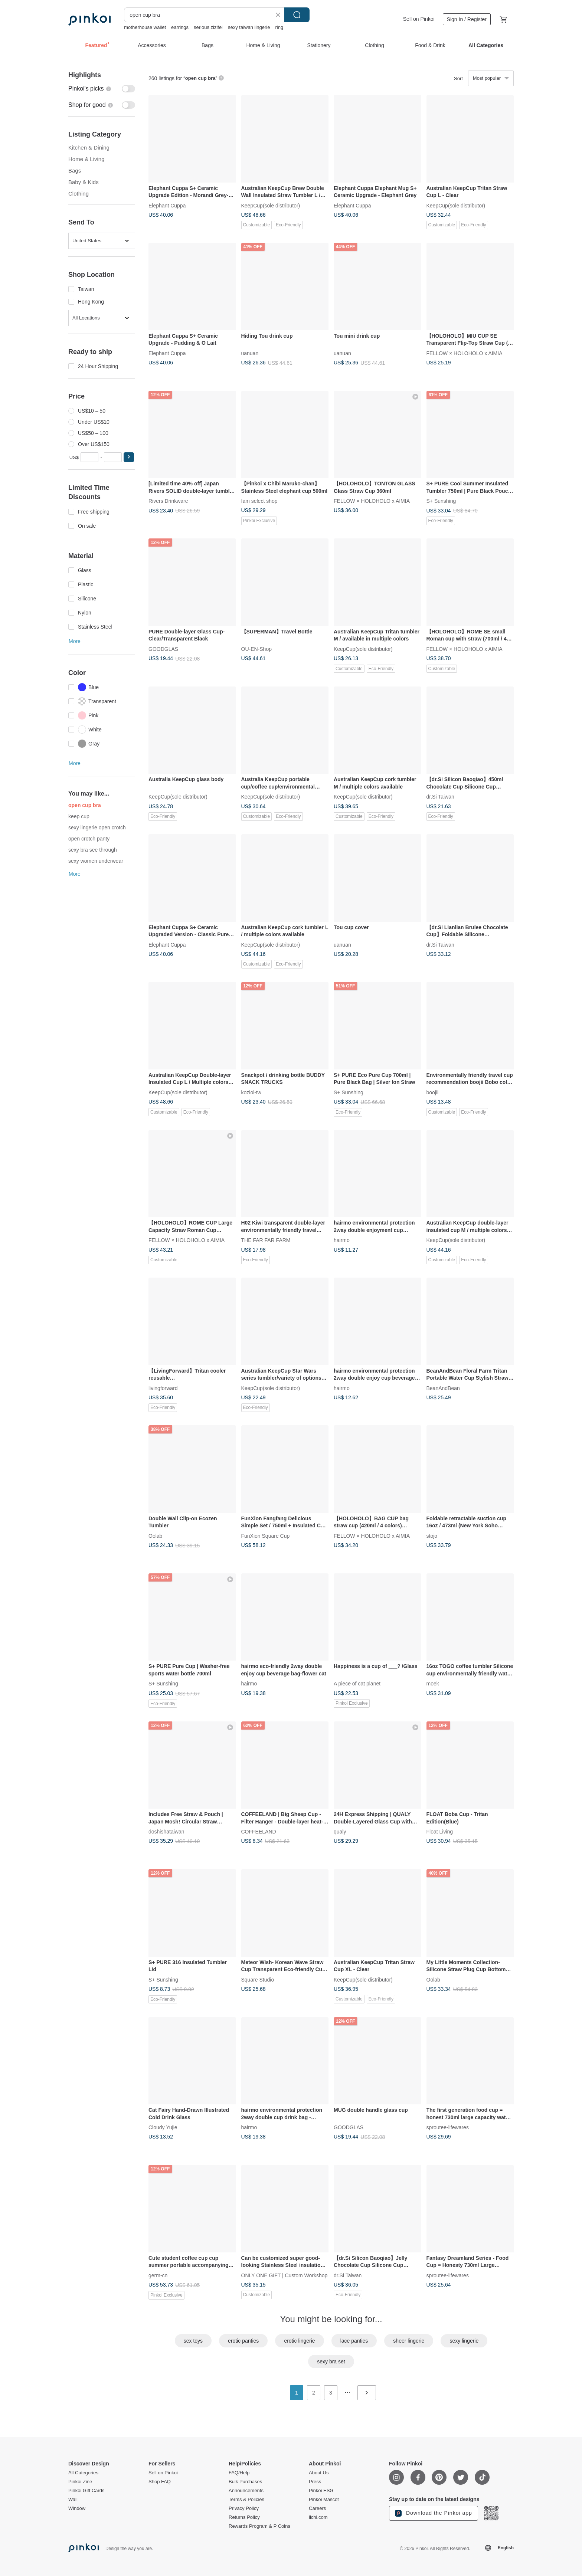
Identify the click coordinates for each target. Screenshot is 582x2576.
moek (432, 1684)
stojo (432, 1535)
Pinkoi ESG (321, 2490)
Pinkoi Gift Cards (86, 2490)
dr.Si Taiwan (440, 797)
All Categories (83, 2472)
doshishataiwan (166, 1832)
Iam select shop (259, 501)
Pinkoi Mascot (324, 2499)
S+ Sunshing (441, 501)
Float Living (439, 1832)
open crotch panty (88, 839)
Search (296, 14)
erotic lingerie (299, 2341)
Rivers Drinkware (168, 501)
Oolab (155, 1535)
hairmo (342, 1240)
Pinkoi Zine (80, 2481)
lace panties (354, 2341)
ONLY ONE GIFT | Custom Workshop (284, 2275)
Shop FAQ (159, 2481)
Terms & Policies (246, 2499)
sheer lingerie (408, 2341)
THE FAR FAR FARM (266, 1240)
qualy (340, 1832)
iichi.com (318, 2517)
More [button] (75, 641)
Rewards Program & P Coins (259, 2526)
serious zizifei (208, 27)
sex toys (193, 2341)
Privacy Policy (244, 2508)
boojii (432, 1092)
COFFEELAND (258, 1832)
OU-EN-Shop (256, 649)
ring (279, 27)
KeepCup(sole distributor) (270, 205)
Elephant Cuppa (167, 205)
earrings (180, 27)
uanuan (250, 353)
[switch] (101, 88)
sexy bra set (331, 2361)
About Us (318, 2472)
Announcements (246, 2490)
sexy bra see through (92, 850)
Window (76, 2508)
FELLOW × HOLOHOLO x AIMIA (464, 353)
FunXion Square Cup (265, 1535)
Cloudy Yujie (162, 2127)
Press (315, 2481)
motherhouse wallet (145, 27)
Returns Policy (244, 2517)
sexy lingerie (463, 2341)
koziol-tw (251, 1092)
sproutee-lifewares (447, 2127)
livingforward (163, 1388)
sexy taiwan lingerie (249, 27)
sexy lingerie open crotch (97, 827)
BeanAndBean (443, 1388)
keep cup (78, 816)
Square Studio (257, 1979)
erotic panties (243, 2341)
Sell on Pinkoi (419, 19)
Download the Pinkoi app (433, 2513)
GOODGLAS (163, 649)
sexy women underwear (95, 861)
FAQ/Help (239, 2472)
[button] (129, 457)
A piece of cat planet (357, 1684)
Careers (317, 2508)
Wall (73, 2499)
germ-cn (157, 2275)
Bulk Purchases (245, 2481)
